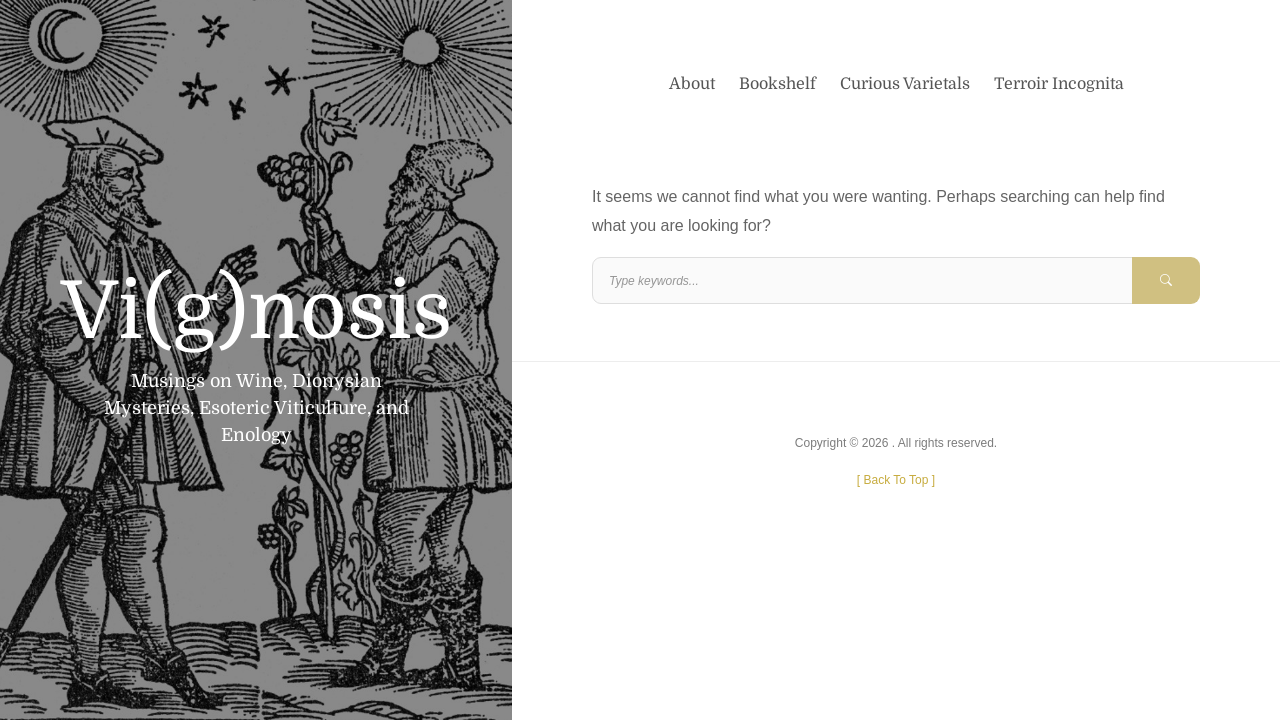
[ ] (896, 480)
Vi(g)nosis (256, 312)
